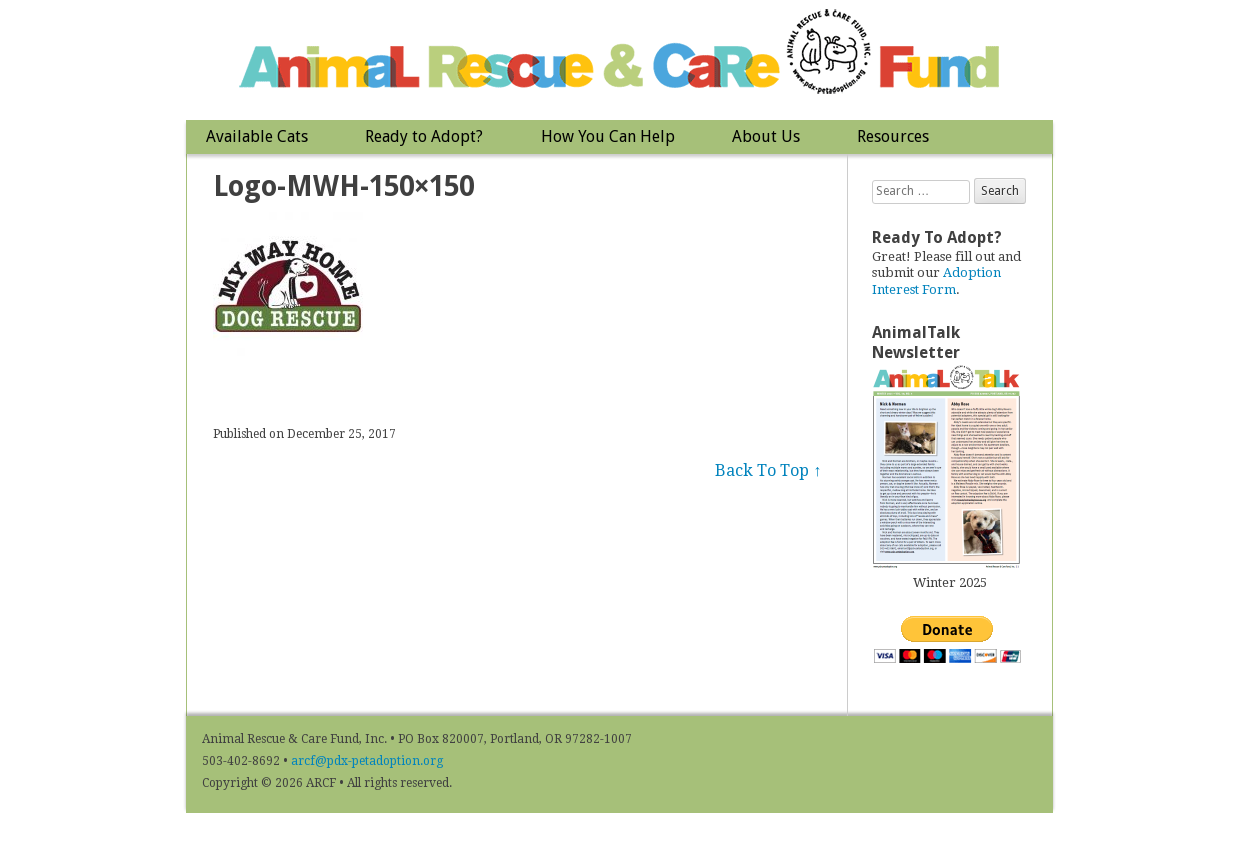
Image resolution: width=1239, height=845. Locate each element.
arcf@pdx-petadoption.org (367, 761)
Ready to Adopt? (424, 136)
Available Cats (257, 136)
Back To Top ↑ (768, 470)
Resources (893, 136)
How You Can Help (608, 136)
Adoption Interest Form (936, 281)
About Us (766, 136)
